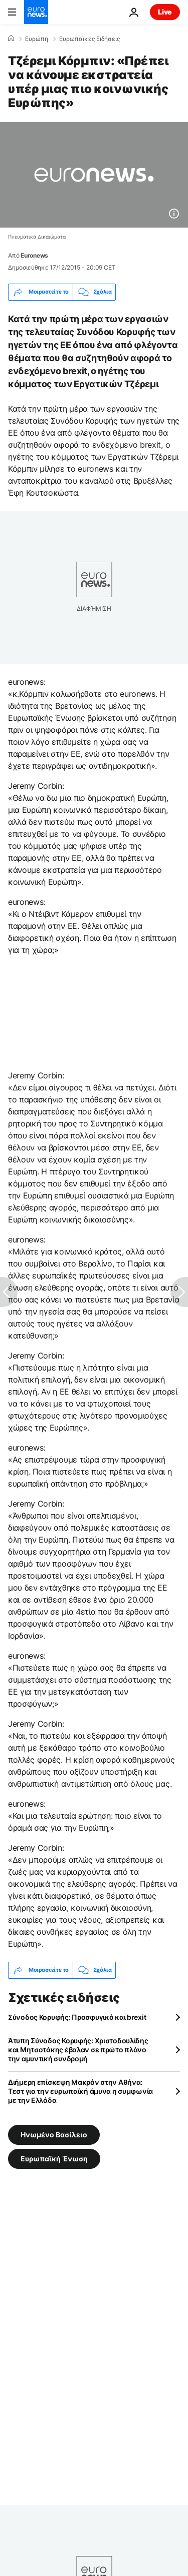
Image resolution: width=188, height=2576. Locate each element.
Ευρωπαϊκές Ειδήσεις (89, 39)
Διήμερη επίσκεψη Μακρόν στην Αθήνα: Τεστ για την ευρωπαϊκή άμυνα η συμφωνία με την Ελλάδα (80, 2091)
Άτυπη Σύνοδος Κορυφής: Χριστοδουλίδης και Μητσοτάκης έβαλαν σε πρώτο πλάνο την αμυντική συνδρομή (78, 2049)
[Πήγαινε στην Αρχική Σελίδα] (36, 12)
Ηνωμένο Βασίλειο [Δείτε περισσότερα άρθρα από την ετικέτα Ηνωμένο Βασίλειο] (54, 2134)
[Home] (11, 38)
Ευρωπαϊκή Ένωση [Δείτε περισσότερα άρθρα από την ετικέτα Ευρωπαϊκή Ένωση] (54, 2158)
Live (165, 12)
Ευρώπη (36, 39)
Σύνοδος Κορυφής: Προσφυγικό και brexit (77, 2017)
